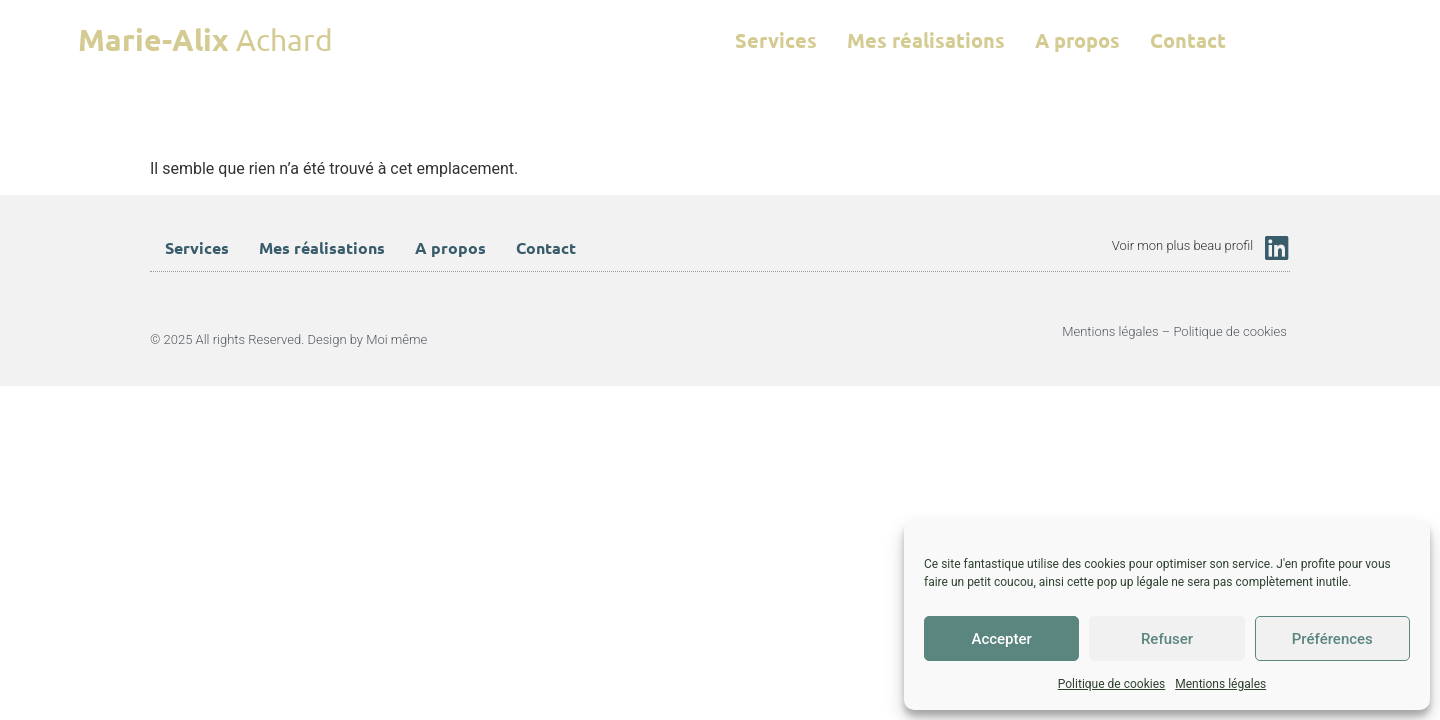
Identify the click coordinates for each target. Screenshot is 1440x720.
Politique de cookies (1111, 684)
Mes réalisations (926, 40)
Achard (205, 39)
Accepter (1001, 639)
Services (776, 40)
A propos (1077, 40)
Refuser (1167, 639)
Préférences (1332, 639)
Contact (1188, 40)
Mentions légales (1220, 684)
